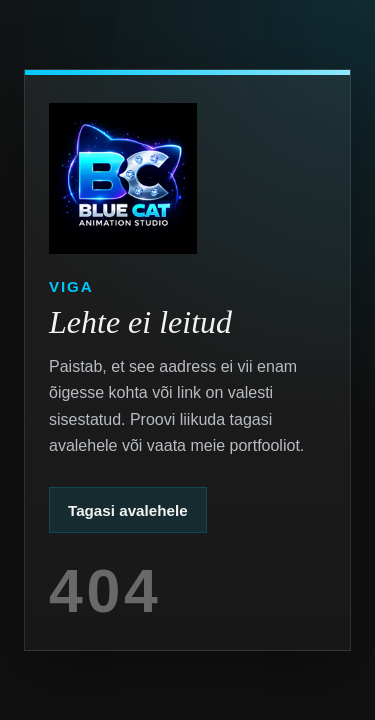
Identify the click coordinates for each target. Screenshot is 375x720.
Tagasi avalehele (128, 510)
